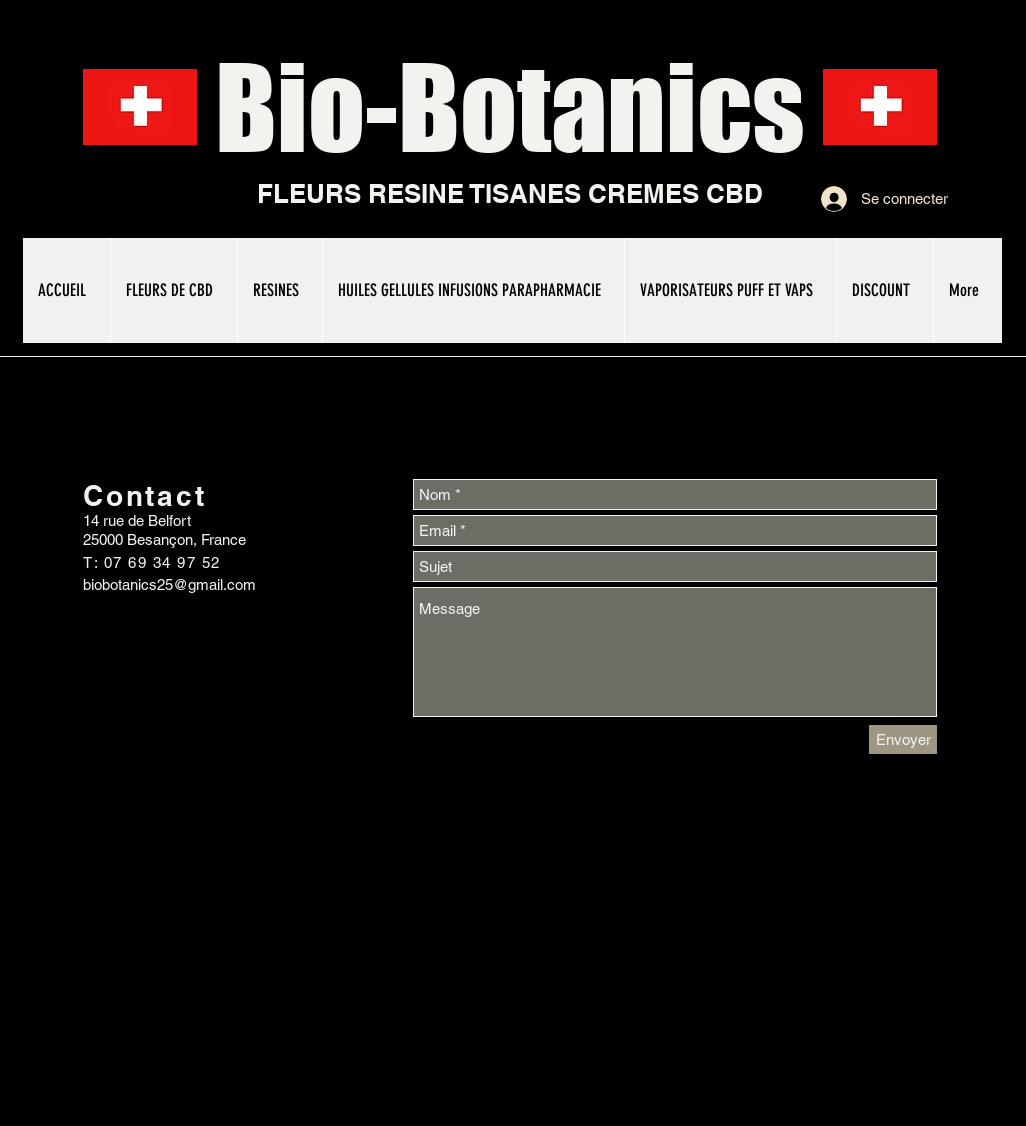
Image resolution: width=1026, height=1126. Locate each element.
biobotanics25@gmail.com (169, 584)
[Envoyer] (903, 739)
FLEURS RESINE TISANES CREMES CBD (510, 193)
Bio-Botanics (510, 107)
